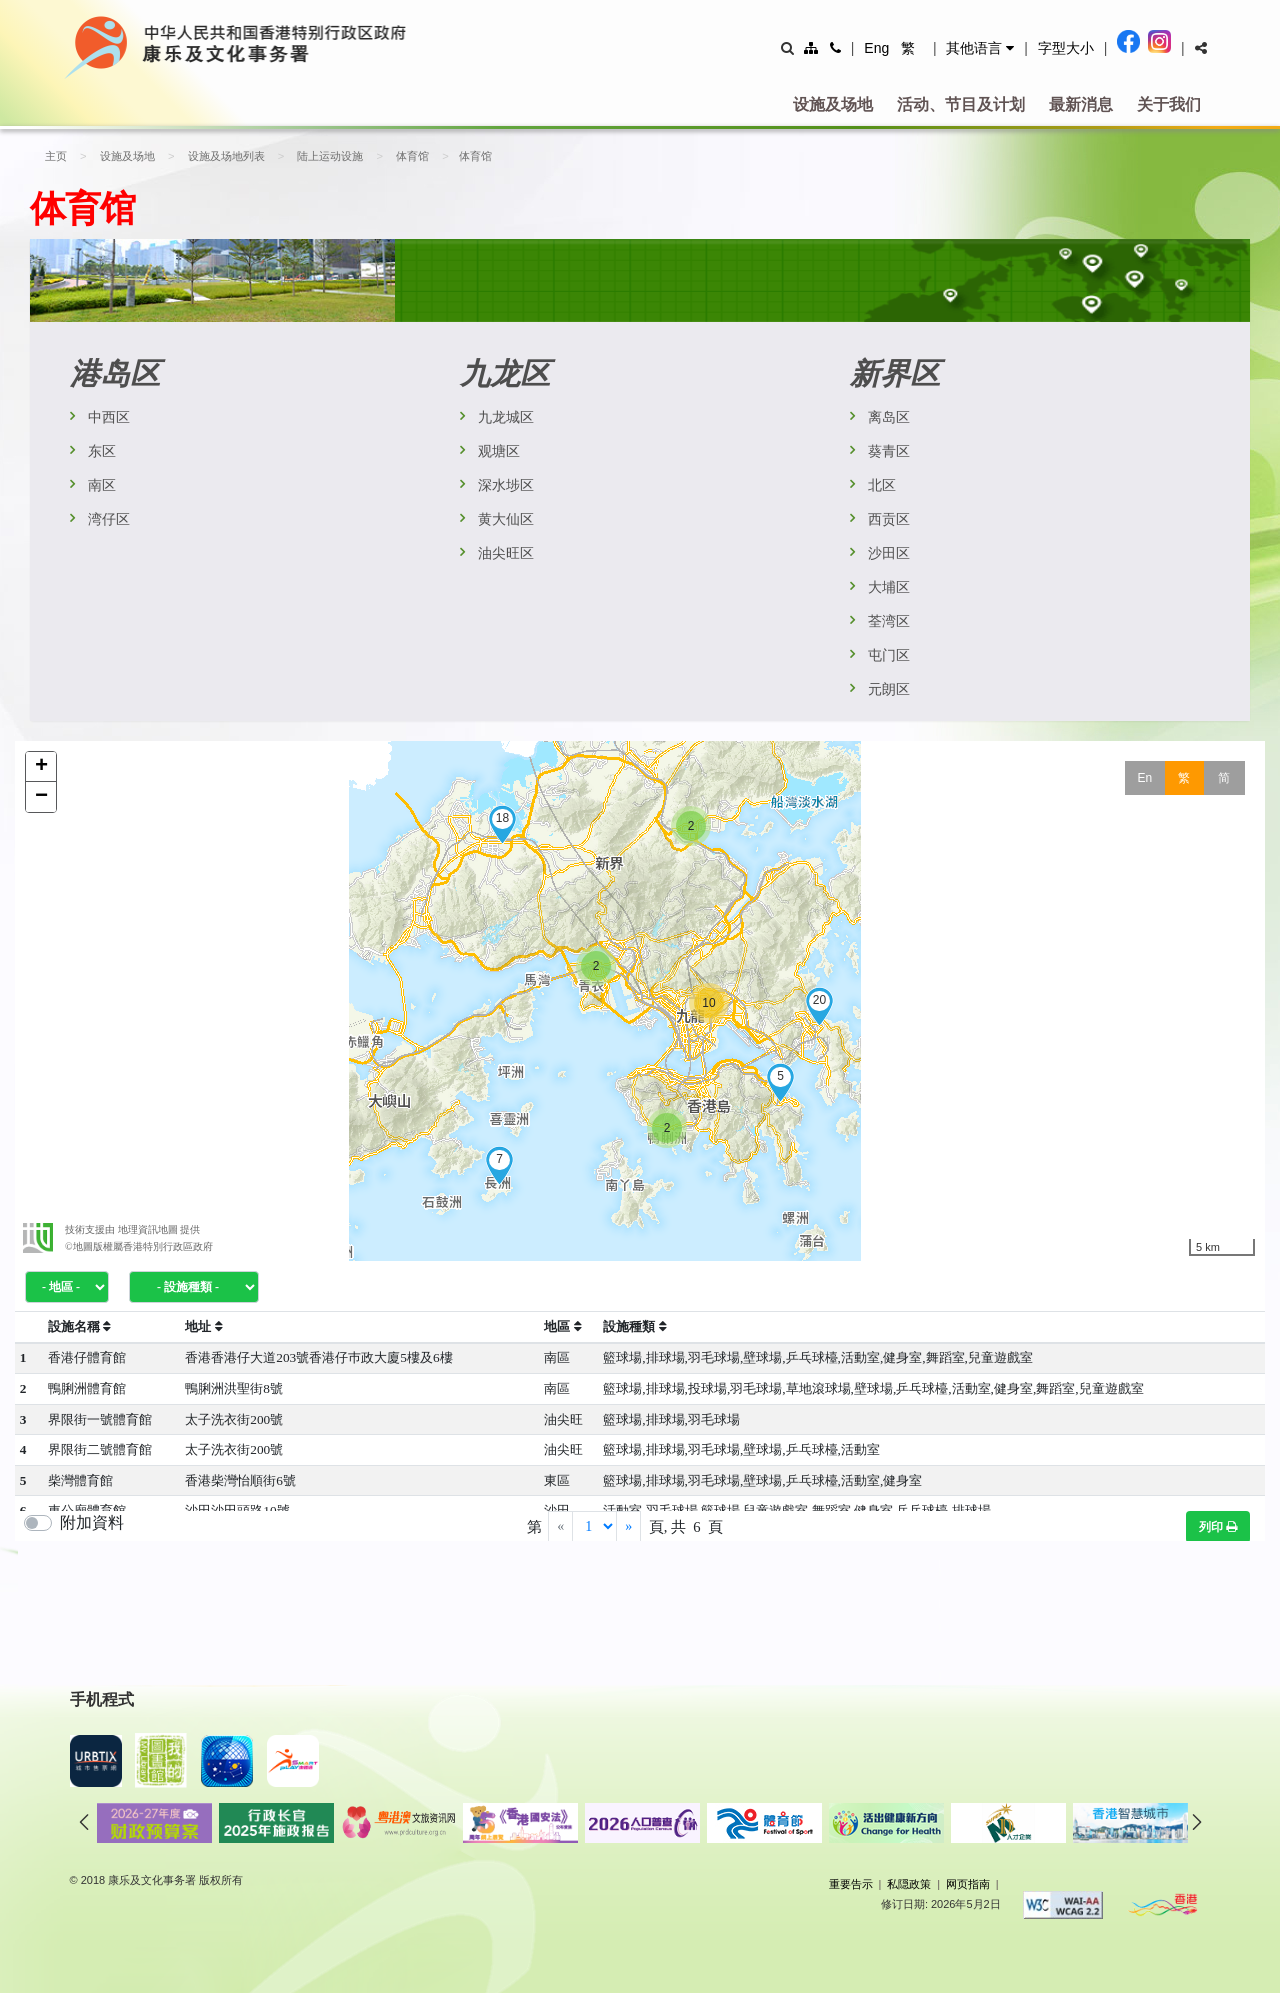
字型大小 (1066, 48)
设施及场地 (833, 104)
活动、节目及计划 (961, 104)
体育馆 (403, 156)
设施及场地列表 (222, 156)
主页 (56, 156)
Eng (876, 48)
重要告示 (851, 1884)
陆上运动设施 (324, 156)
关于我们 (1169, 104)
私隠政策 (909, 1884)
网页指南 (968, 1884)
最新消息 (1081, 104)
